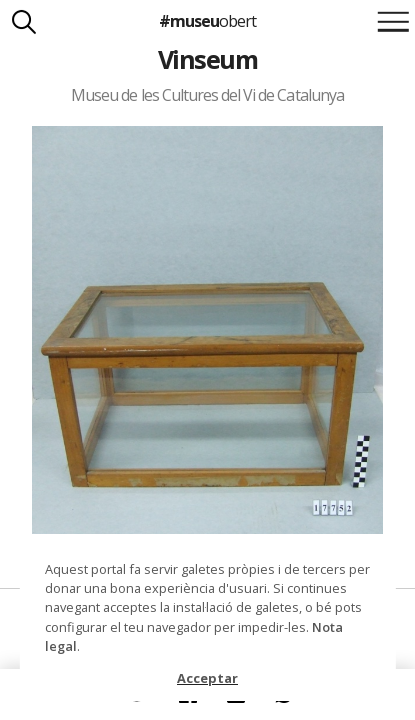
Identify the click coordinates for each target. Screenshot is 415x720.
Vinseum (207, 59)
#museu (207, 21)
